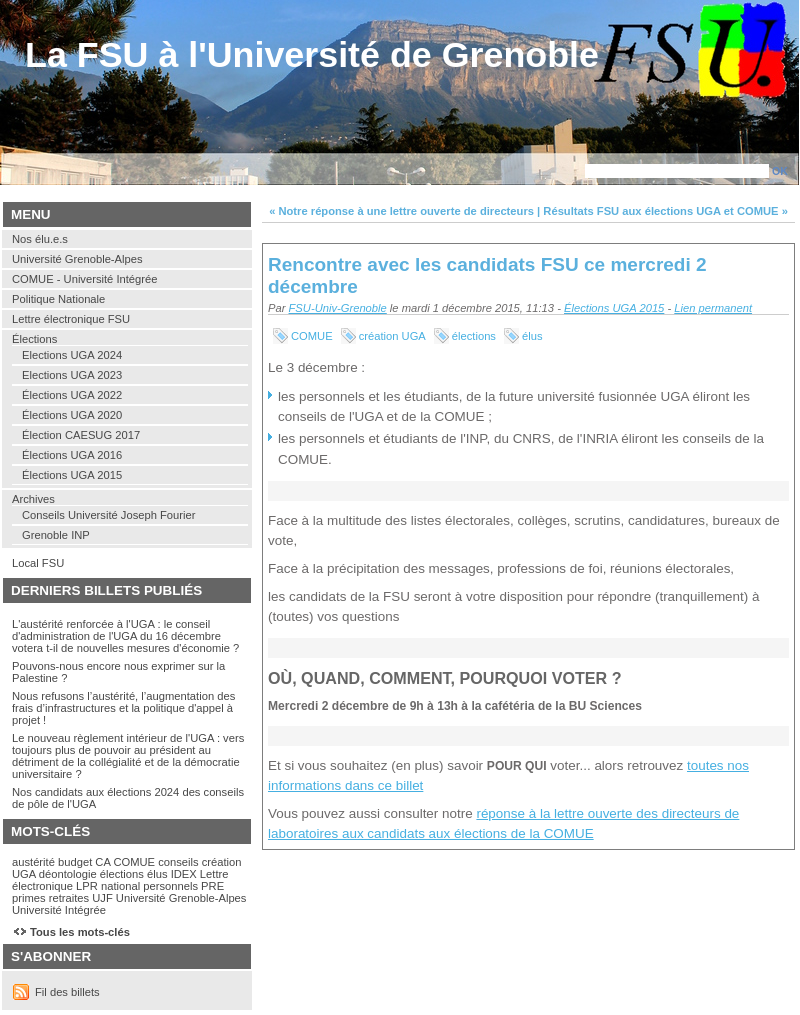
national (120, 886)
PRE (212, 886)
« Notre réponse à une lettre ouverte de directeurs (401, 211)
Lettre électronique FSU (71, 319)
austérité (33, 862)
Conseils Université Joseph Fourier (108, 515)
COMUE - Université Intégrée (84, 279)
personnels (170, 886)
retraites (69, 898)
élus (532, 336)
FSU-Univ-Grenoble (338, 308)
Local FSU (38, 563)
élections (474, 336)
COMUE (312, 336)
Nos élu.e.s (40, 239)
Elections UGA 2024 (72, 355)
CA (102, 862)
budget (75, 862)
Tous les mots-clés (80, 932)
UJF (102, 898)
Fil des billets (67, 992)
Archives (33, 499)
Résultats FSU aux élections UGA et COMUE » (665, 211)
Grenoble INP (56, 535)
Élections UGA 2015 (614, 308)
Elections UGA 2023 (72, 375)
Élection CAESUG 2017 (81, 435)
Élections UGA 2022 (72, 395)
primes (29, 898)
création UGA (392, 336)
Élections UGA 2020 (72, 415)
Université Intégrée (59, 910)
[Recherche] (677, 171)
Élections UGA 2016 (72, 455)
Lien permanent (713, 308)
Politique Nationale (58, 299)
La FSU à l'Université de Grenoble (312, 55)
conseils (178, 862)
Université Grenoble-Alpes (77, 259)
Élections (34, 339)
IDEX (184, 874)
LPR (87, 886)
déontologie (68, 874)
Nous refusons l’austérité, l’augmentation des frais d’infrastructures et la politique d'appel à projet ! (123, 708)
